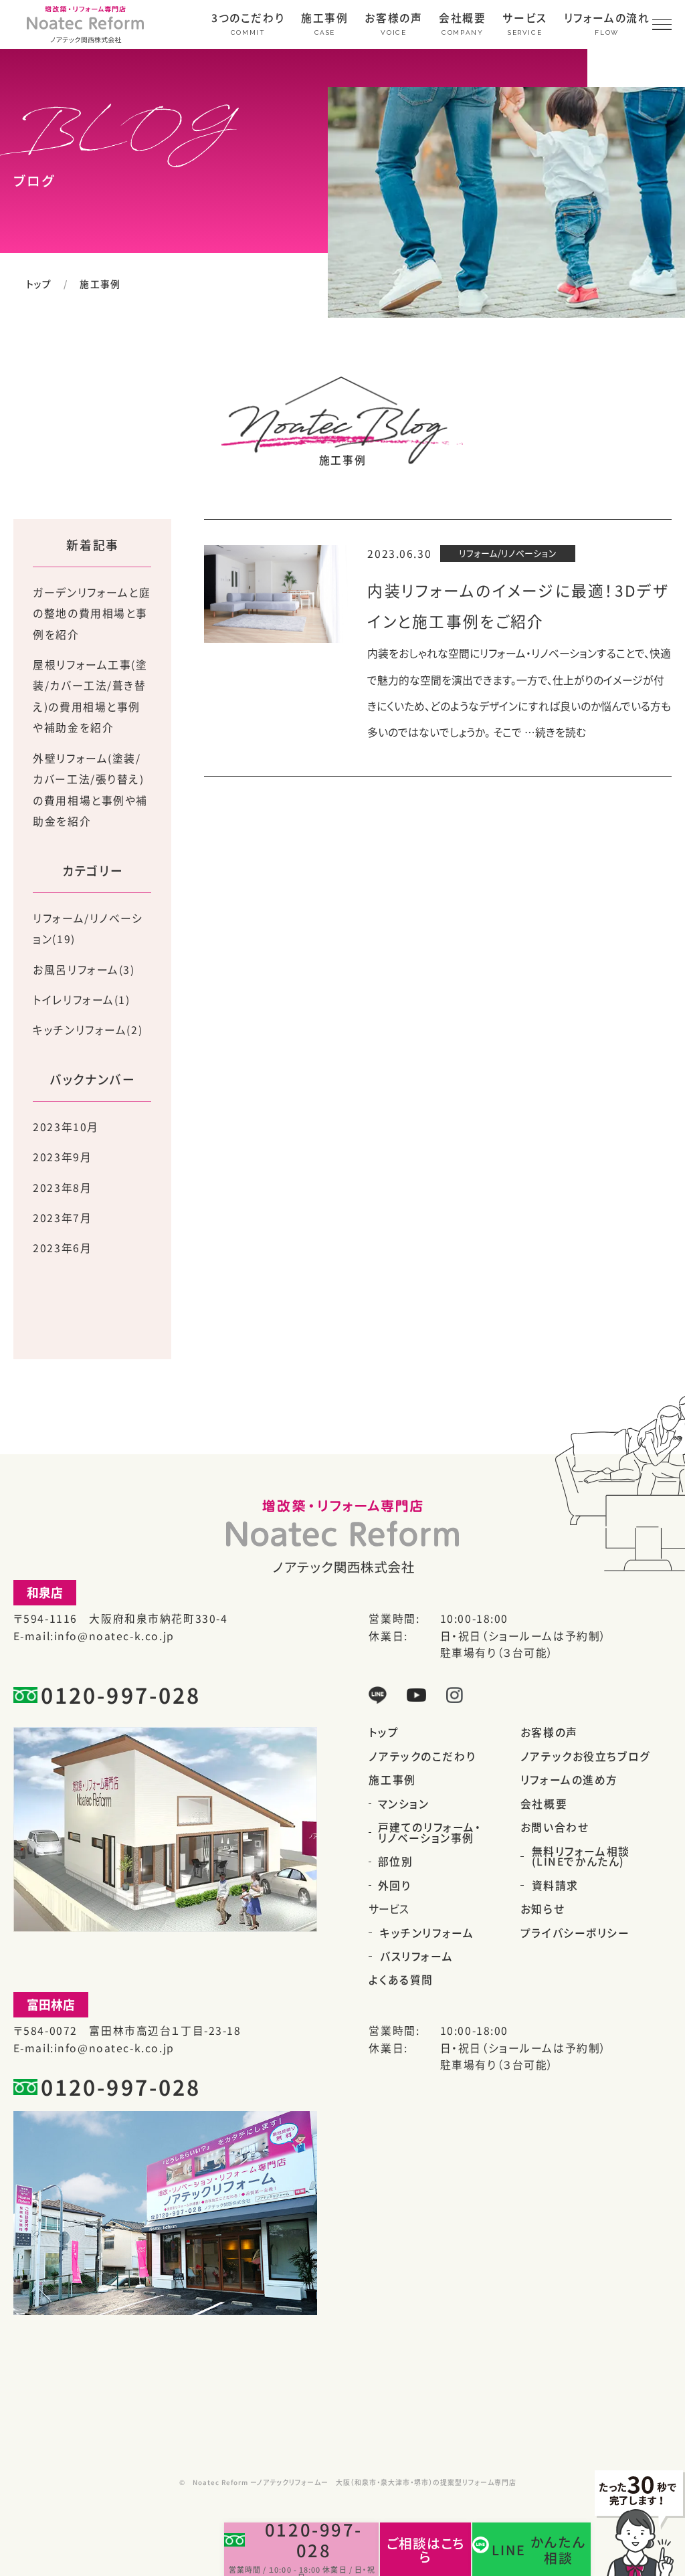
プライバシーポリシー (575, 1933)
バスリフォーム (416, 1956)
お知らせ (542, 1909)
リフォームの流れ (607, 19)
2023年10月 (66, 1126)
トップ (39, 283)
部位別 (395, 1861)
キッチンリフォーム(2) (87, 1029)
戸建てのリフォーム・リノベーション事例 (430, 1833)
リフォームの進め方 (569, 1780)
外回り (394, 1885)
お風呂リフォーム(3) (83, 969)
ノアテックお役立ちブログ (585, 1756)
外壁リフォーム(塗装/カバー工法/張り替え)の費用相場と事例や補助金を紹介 (90, 790)
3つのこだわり (247, 19)
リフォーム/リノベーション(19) (87, 928)
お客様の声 (393, 19)
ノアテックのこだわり (422, 1756)
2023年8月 (62, 1187)
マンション (403, 1804)
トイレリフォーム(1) (81, 999)
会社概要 (462, 19)
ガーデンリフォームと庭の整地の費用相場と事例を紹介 (92, 613)
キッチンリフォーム (427, 1933)
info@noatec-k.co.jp (114, 1636)
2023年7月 (62, 1217)
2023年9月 (62, 1157)
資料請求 (555, 1885)
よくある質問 (401, 1980)
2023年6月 (62, 1248)
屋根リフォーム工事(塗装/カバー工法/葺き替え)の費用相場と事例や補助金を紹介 (90, 696)
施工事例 (324, 19)
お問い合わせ (554, 1827)
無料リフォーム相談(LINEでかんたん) (581, 1857)
